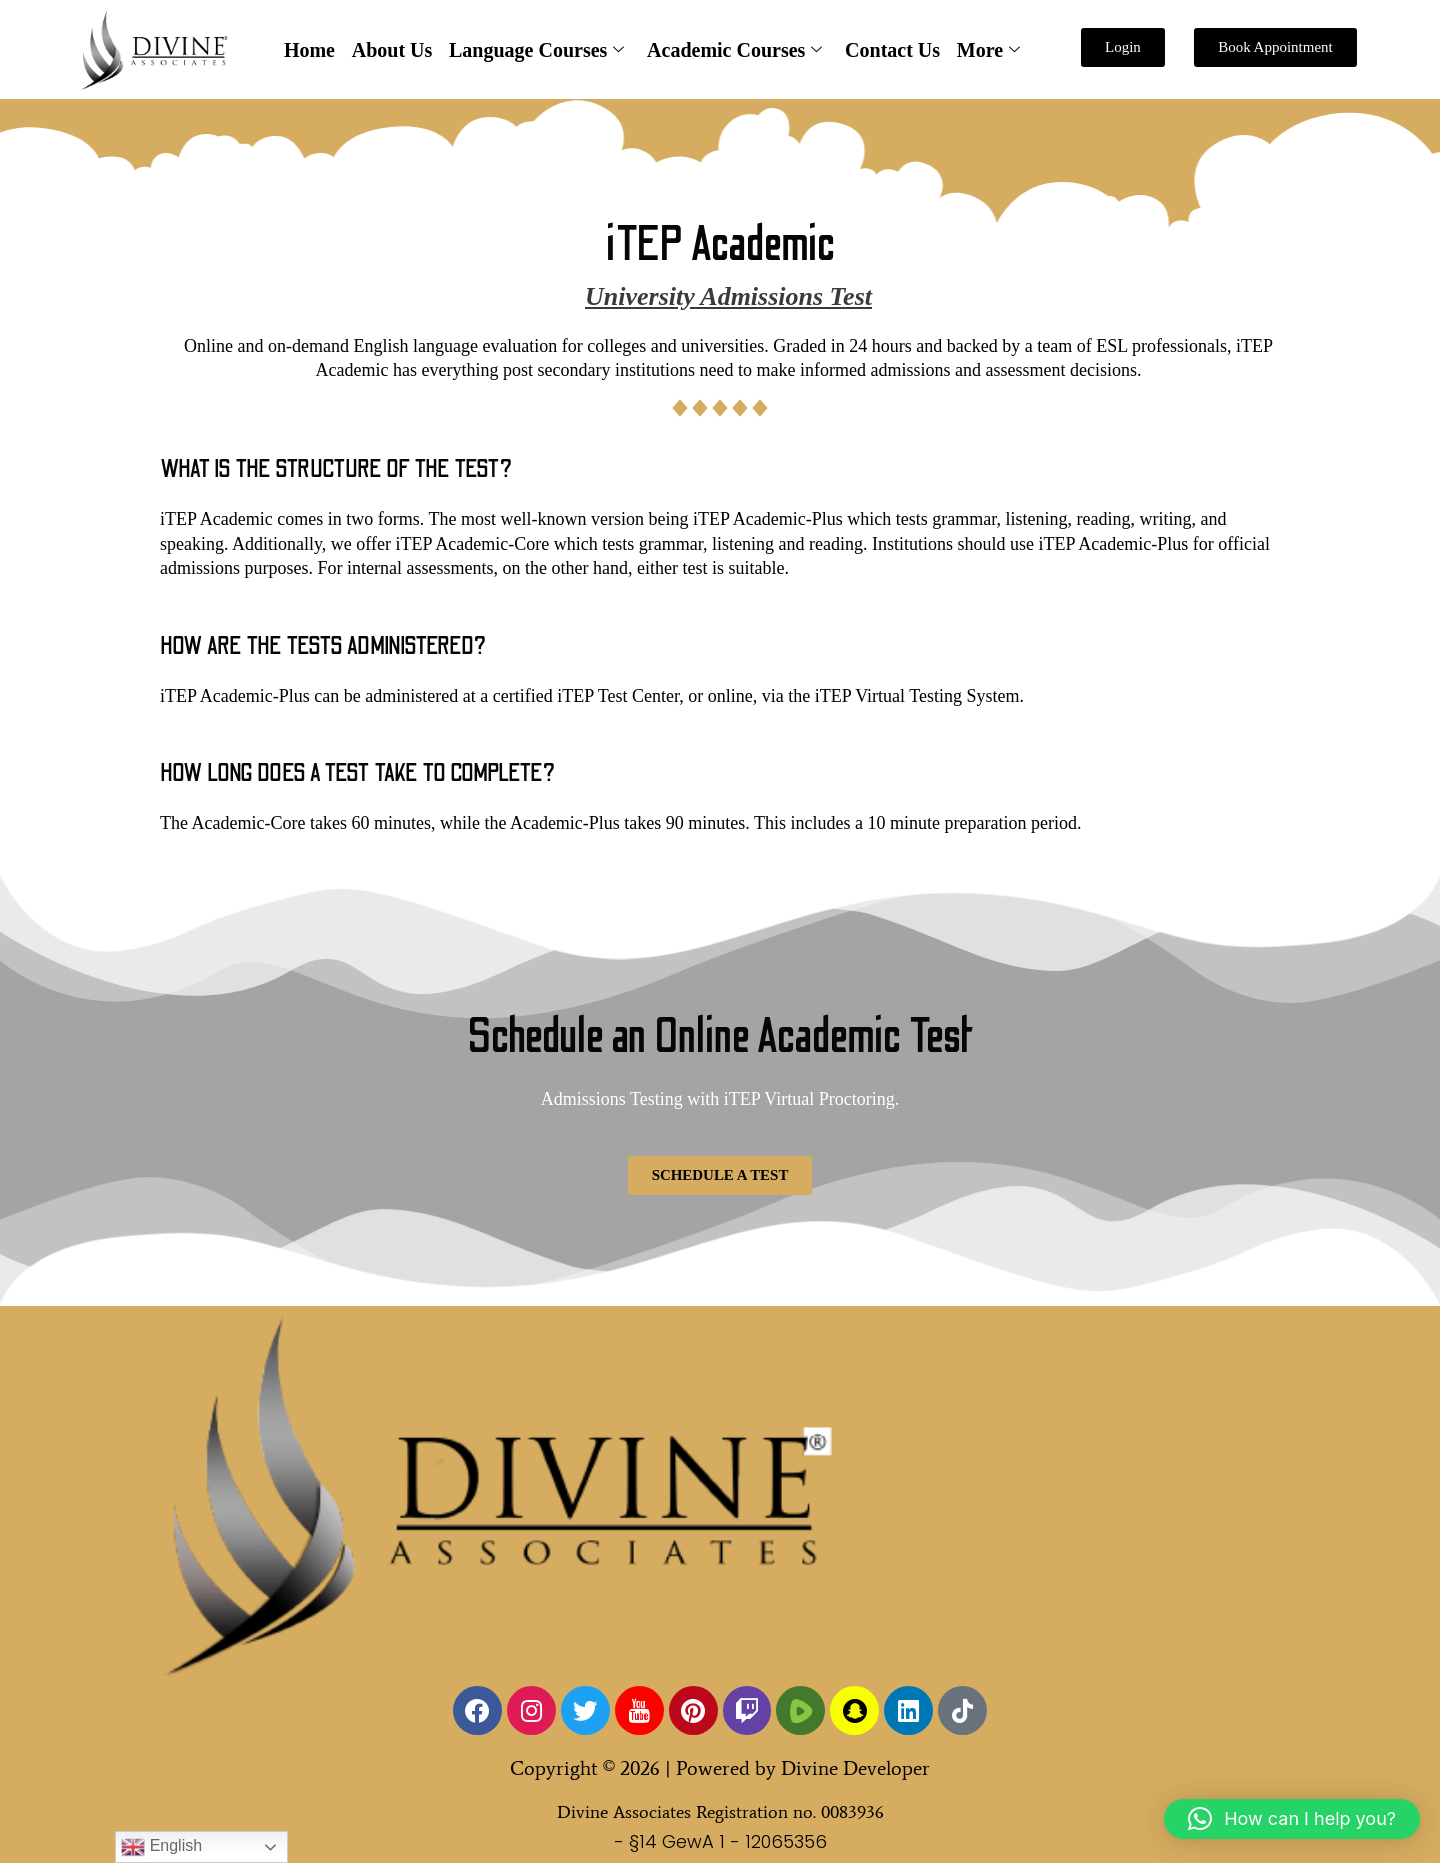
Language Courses (536, 50)
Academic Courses (734, 50)
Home (311, 50)
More (986, 50)
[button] (1292, 1819)
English (161, 1847)
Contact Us (891, 50)
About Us (393, 50)
